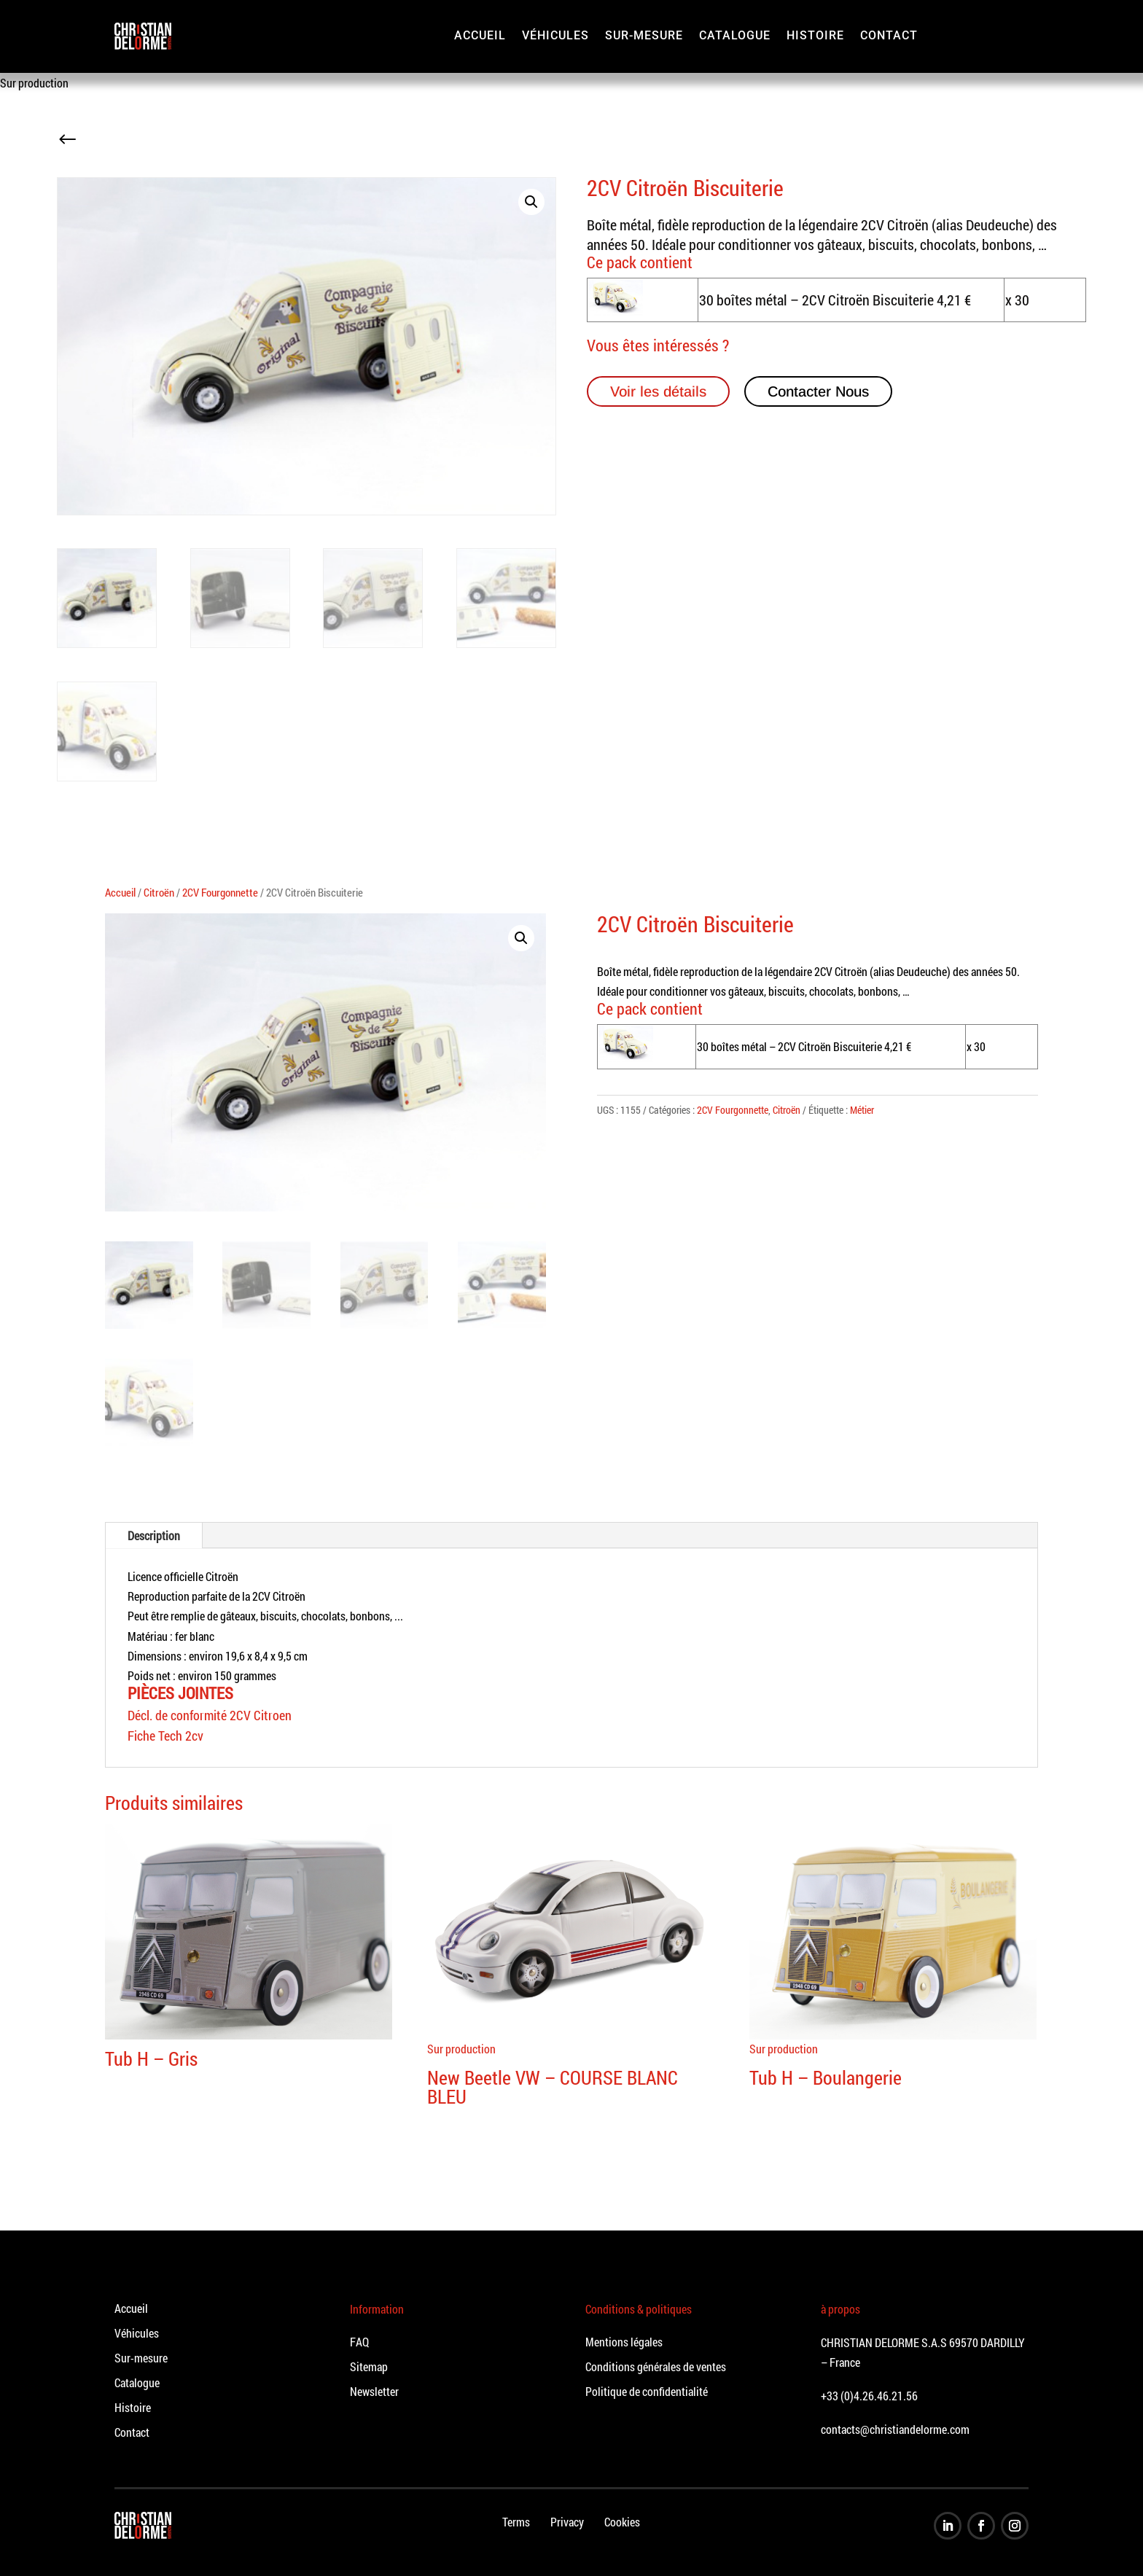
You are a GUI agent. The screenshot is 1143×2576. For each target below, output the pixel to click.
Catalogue (735, 35)
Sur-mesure (644, 35)
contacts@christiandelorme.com (895, 2429)
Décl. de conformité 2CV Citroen (210, 1715)
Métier (862, 1110)
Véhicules (555, 35)
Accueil (480, 35)
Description (154, 1535)
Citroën (159, 892)
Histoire (815, 35)
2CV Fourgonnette (220, 892)
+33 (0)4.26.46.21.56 (869, 2395)
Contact (889, 35)
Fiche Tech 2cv (165, 1735)
